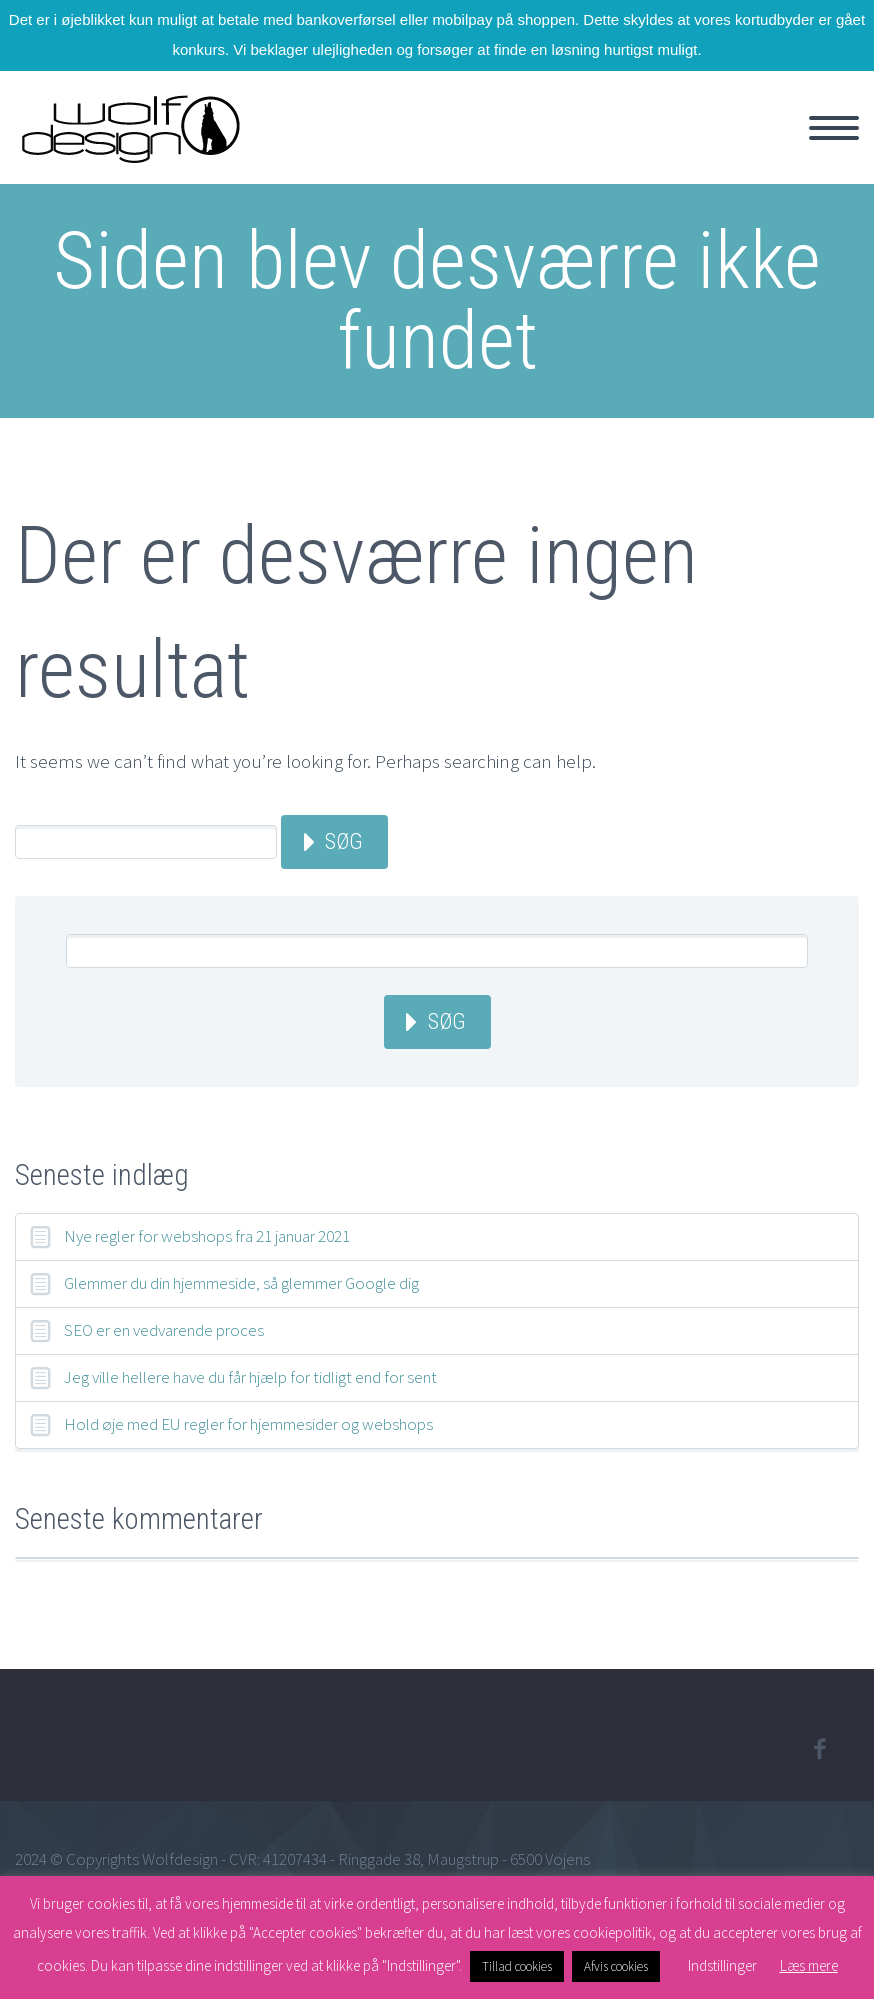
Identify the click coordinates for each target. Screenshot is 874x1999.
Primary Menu (834, 128)
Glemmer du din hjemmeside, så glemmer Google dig (241, 1283)
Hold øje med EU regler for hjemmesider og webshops (248, 1424)
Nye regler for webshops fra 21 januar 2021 (207, 1236)
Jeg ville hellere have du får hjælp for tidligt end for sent (250, 1377)
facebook (819, 1749)
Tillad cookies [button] (517, 1966)
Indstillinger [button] (722, 1965)
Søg (344, 841)
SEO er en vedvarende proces (164, 1330)
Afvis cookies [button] (616, 1966)
